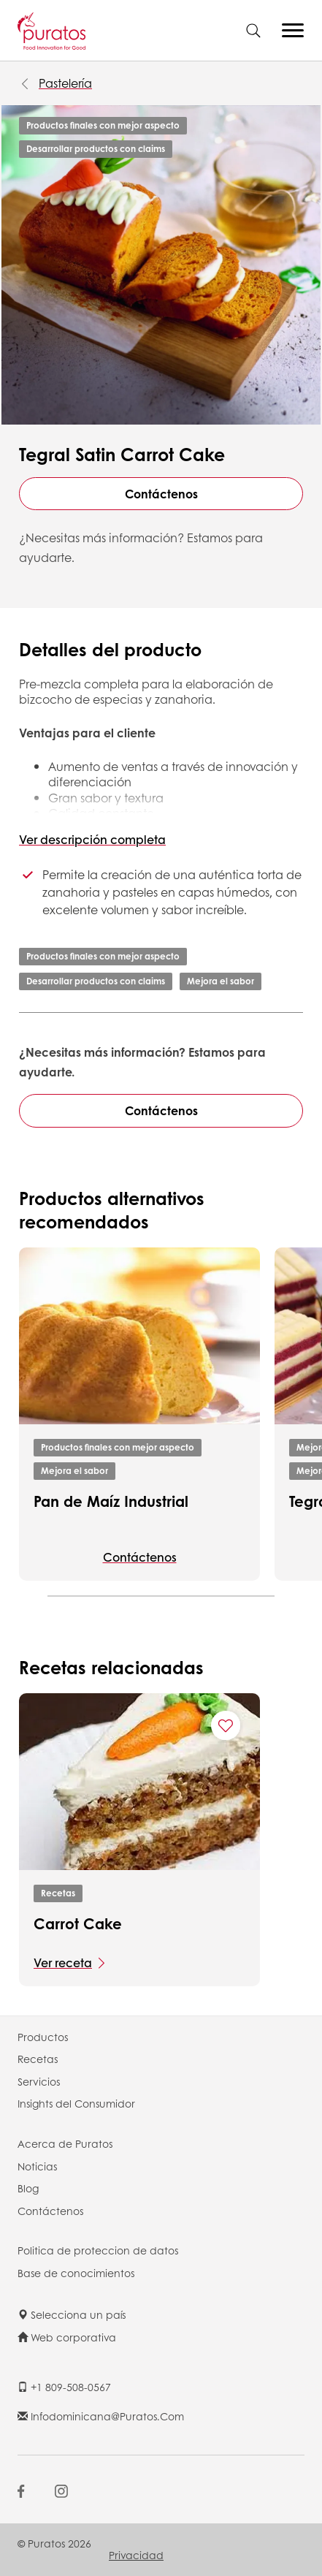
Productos (43, 2036)
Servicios (39, 2081)
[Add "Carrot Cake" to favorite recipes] (225, 1725)
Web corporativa (67, 2337)
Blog (28, 2188)
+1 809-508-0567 (64, 2386)
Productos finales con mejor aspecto (103, 125)
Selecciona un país (72, 2314)
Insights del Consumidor (76, 2103)
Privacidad (136, 2554)
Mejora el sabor (220, 981)
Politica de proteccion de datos (98, 2250)
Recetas (58, 1893)
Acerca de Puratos (65, 2143)
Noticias (37, 2166)
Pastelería (65, 83)
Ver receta (63, 1962)
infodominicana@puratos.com (101, 2416)
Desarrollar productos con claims (95, 149)
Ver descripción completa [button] (92, 839)
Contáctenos (161, 493)
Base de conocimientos (76, 2272)
